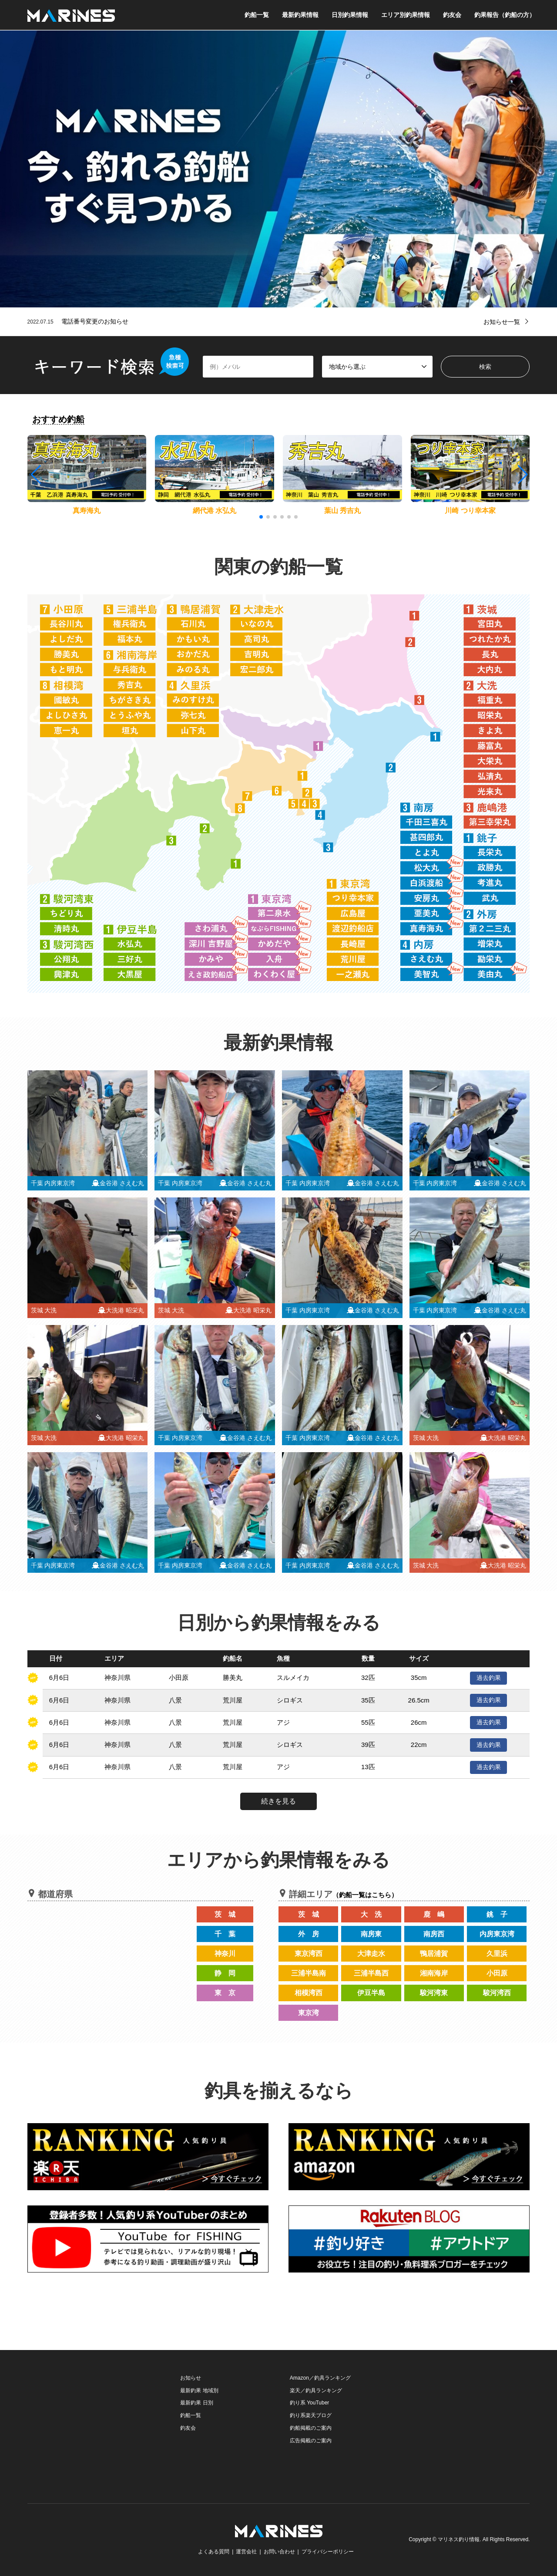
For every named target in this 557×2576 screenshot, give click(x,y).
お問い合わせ (279, 2552)
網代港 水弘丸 (214, 510)
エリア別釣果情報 (405, 14)
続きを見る (278, 1801)
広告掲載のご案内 (311, 2441)
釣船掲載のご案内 (311, 2428)
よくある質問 (213, 2552)
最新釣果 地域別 (199, 2390)
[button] (522, 474)
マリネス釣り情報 (459, 2540)
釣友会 (452, 14)
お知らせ (190, 2378)
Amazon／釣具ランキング (320, 2378)
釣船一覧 (257, 14)
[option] (278, 168)
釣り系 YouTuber (309, 2403)
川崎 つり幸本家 (470, 510)
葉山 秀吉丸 (342, 510)
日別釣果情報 (350, 14)
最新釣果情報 (300, 14)
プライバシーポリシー (328, 2552)
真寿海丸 (87, 510)
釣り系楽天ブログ (311, 2415)
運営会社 (246, 2552)
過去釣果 (488, 1677)
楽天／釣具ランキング (316, 2390)
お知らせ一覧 (501, 321)
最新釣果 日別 (196, 2403)
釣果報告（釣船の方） (504, 14)
